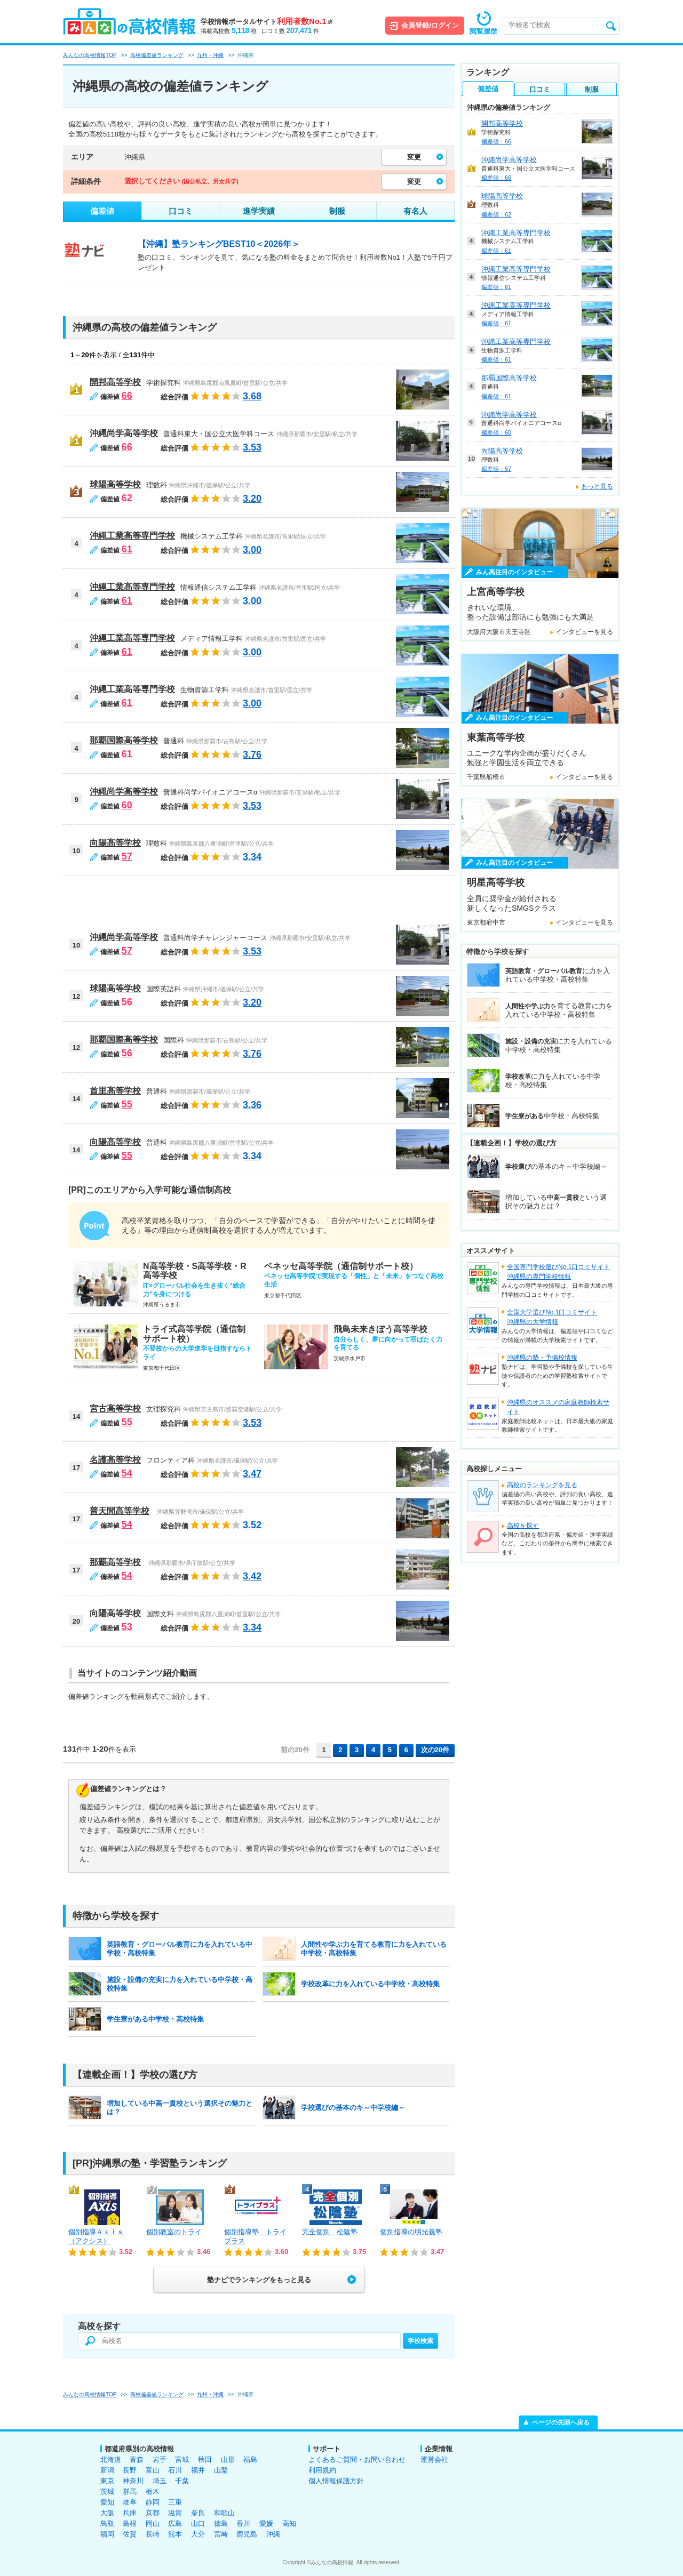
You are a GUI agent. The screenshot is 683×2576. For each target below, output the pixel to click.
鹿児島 (246, 2534)
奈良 (198, 2513)
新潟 (107, 2470)
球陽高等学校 (115, 484)
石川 (175, 2470)
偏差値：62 (496, 214)
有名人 (415, 210)
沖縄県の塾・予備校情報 (542, 1357)
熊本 (175, 2534)
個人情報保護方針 (336, 2481)
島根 (130, 2523)
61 (127, 549)
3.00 (252, 549)
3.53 (252, 447)
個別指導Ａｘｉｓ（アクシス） (96, 2236)
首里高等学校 (115, 1090)
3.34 (252, 857)
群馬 (130, 2491)
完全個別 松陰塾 (330, 2232)
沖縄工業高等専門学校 (132, 535)
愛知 (107, 2502)
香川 (243, 2523)
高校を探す (523, 1525)
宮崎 (221, 2534)
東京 (107, 2481)
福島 (250, 2459)
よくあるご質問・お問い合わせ (357, 2459)
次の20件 (435, 1750)
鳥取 (107, 2523)
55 (127, 1104)
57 (127, 856)
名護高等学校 (115, 1459)
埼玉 (159, 2481)
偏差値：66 (496, 141)
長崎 (153, 2534)
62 (127, 498)
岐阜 (130, 2502)
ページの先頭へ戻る (561, 2422)
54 (127, 1473)
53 (127, 1627)
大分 (198, 2534)
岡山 (153, 2523)
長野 (130, 2470)
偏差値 (102, 210)
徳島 (221, 2523)
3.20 (252, 498)
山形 (228, 2459)
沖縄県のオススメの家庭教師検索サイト (558, 1407)
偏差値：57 (496, 469)
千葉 (182, 2481)
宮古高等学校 (115, 1408)
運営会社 (434, 2459)
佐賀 (130, 2534)
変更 (414, 157)
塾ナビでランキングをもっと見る (259, 2280)
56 (127, 1002)
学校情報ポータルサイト (266, 22)
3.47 (252, 1473)
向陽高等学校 (115, 842)
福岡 (107, 2534)
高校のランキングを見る (542, 1485)
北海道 (110, 2459)
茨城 (107, 2491)
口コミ (181, 210)
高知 (289, 2523)
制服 (337, 210)
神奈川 (133, 2481)
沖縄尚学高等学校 (124, 433)
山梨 (221, 2470)
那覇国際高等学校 (124, 740)
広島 (175, 2523)
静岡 (153, 2502)
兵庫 (130, 2513)
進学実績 (259, 210)
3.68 (252, 396)
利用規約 (322, 2470)
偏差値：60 (496, 432)
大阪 (107, 2513)
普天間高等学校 (119, 1510)
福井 (198, 2470)
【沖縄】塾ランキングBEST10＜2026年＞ (219, 243)
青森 (137, 2459)
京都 (153, 2513)
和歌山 (224, 2513)
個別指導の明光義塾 (411, 2232)
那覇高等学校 (115, 1562)
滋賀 (175, 2513)
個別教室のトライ (174, 2232)
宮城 (182, 2459)
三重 (175, 2502)
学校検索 (420, 2341)
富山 (153, 2470)
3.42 (252, 1576)
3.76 (252, 754)
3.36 (252, 1105)
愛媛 (266, 2523)
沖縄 (273, 2534)
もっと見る (597, 486)
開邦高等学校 (115, 382)
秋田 (205, 2459)
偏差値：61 (496, 250)
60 (127, 805)
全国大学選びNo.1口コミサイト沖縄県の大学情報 (552, 1317)
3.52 (252, 1525)
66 (127, 395)
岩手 (159, 2459)
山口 (198, 2523)
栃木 (153, 2491)
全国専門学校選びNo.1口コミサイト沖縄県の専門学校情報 (558, 1271)
